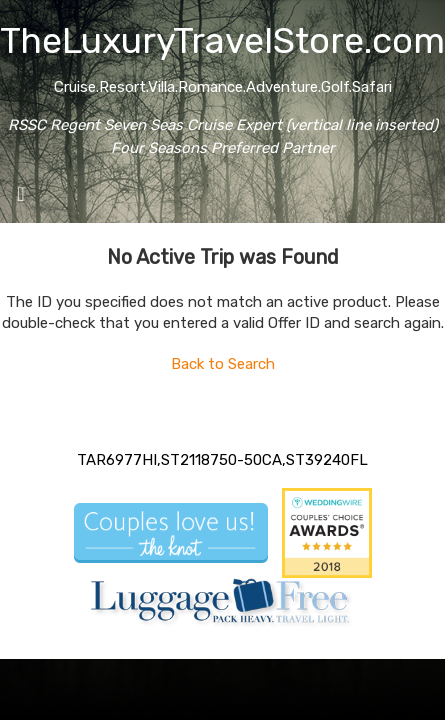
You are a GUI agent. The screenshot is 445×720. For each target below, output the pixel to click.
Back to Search (223, 364)
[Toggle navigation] (21, 199)
